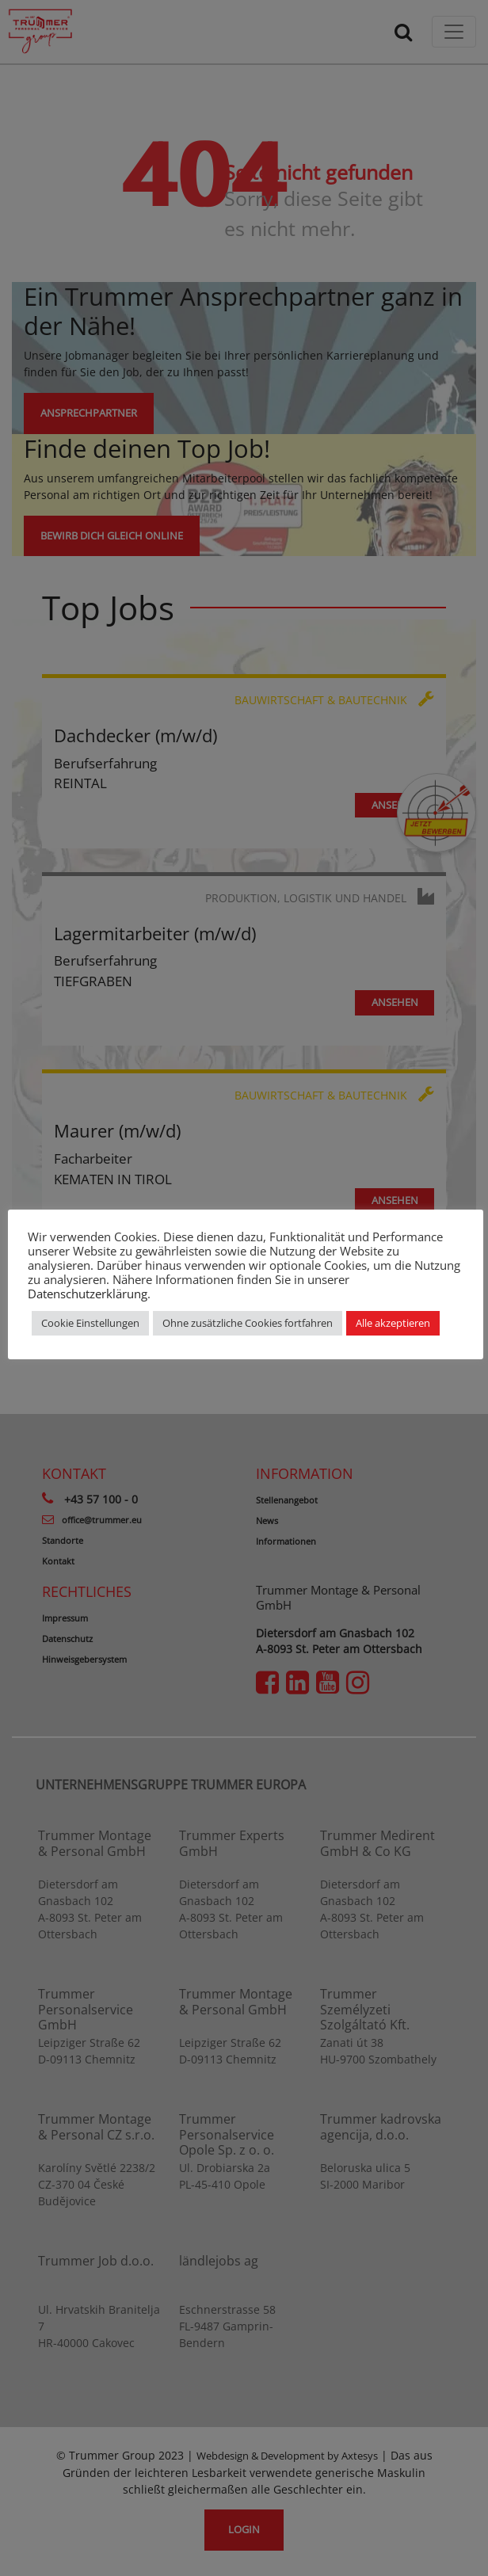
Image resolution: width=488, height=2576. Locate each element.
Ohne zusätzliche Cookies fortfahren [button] (247, 1323)
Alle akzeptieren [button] (393, 1323)
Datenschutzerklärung (87, 1293)
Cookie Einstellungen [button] (90, 1323)
